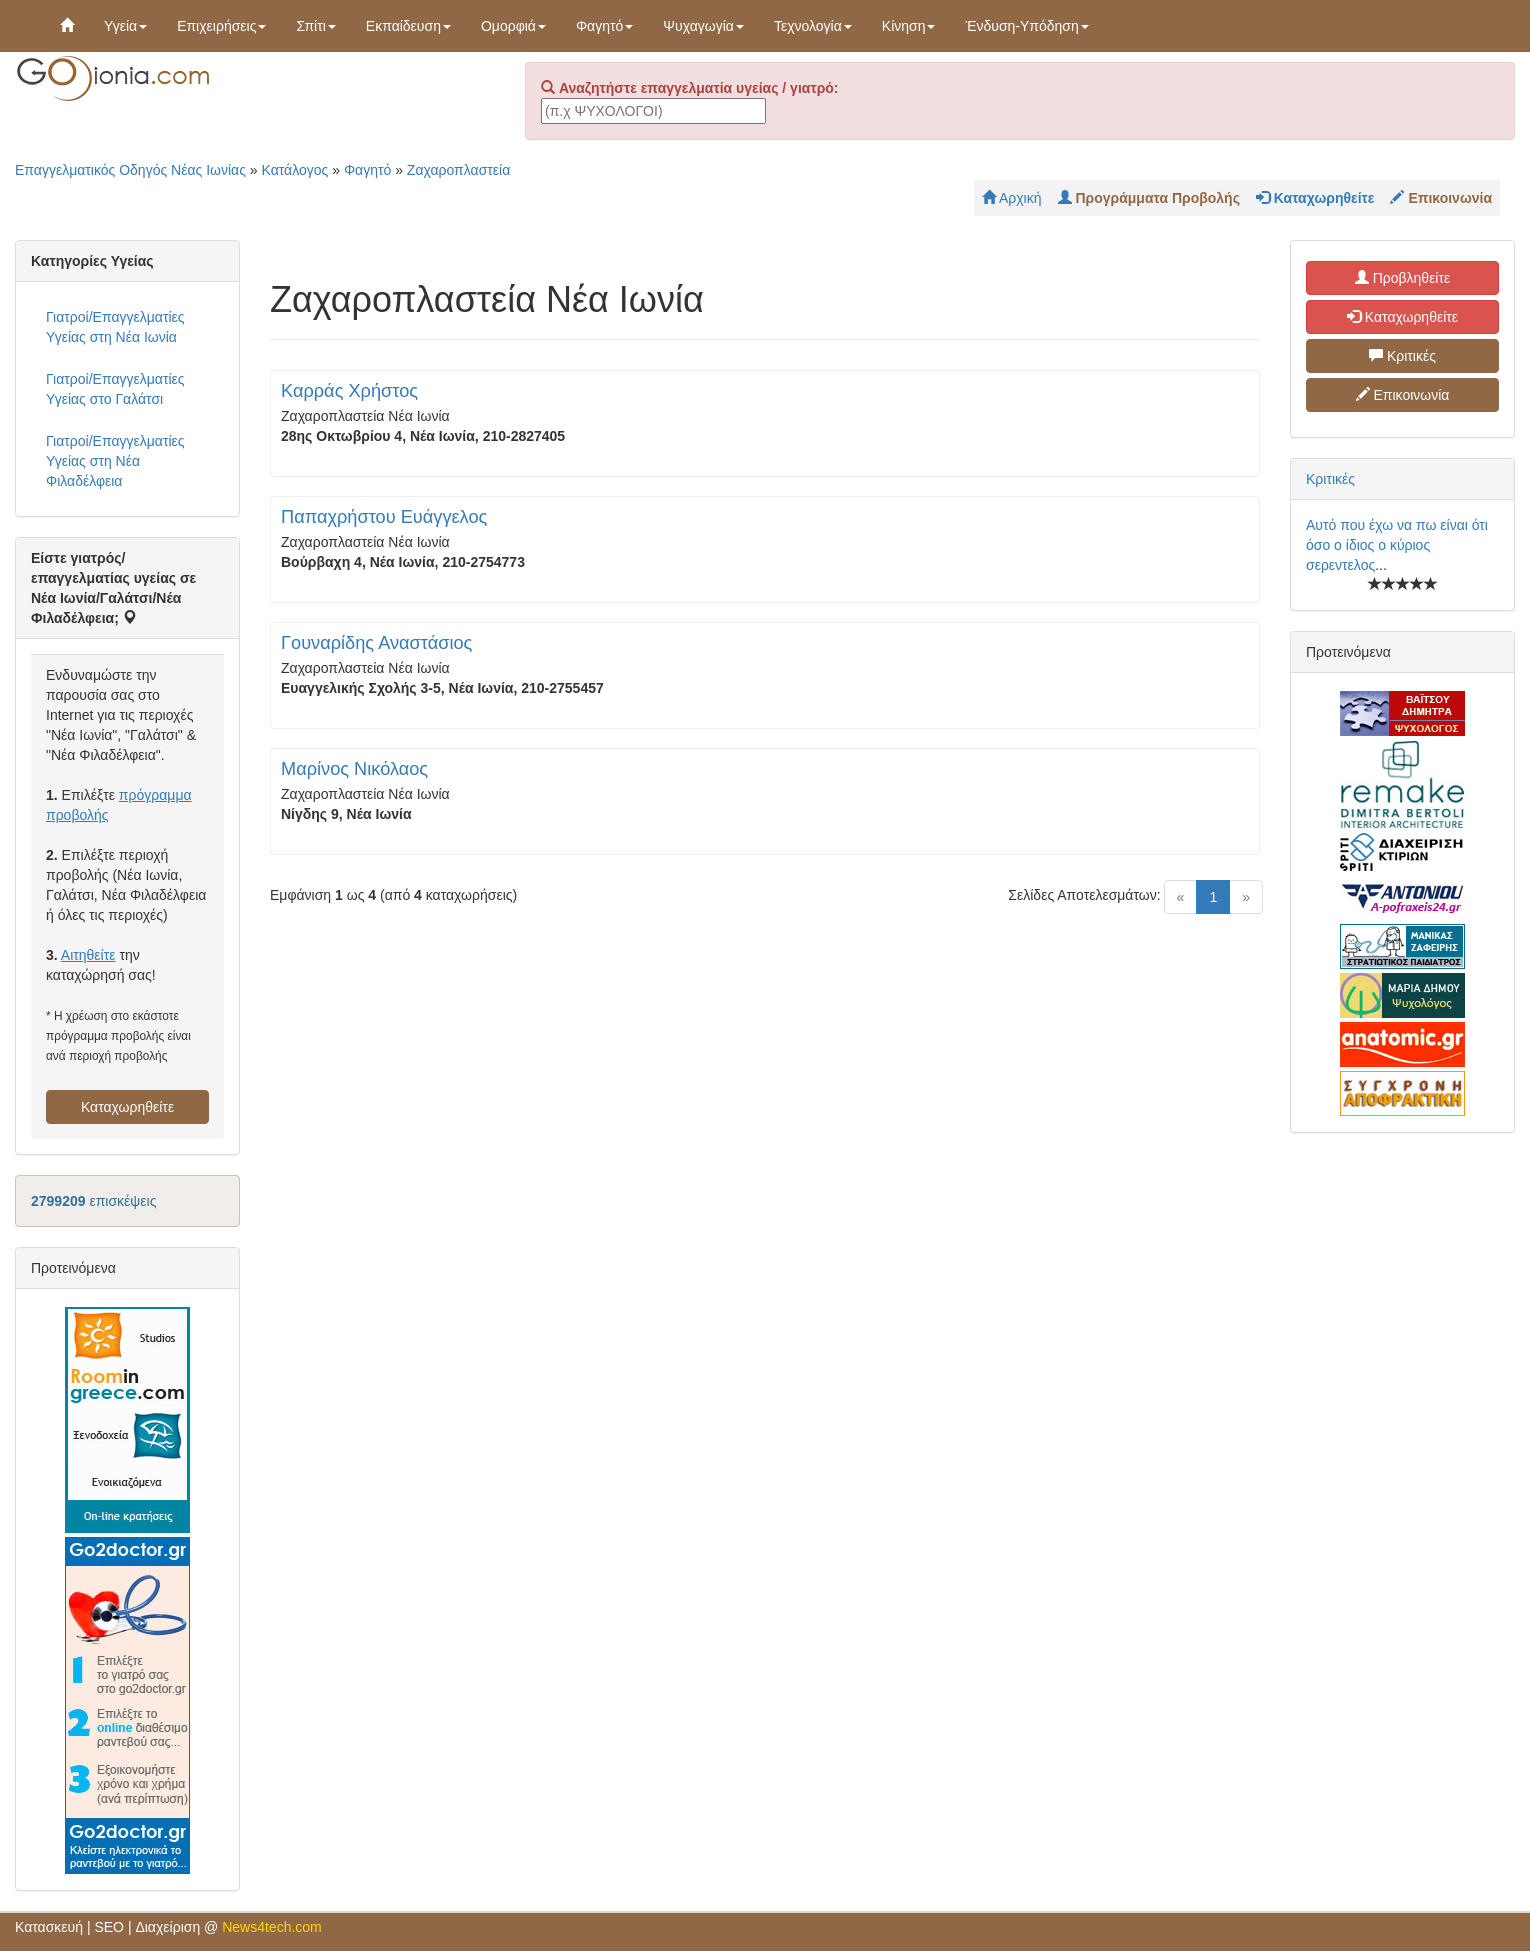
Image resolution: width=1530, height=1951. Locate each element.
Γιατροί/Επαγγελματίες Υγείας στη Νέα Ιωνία (115, 327)
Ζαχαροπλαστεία (458, 170)
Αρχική (1012, 198)
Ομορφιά (513, 26)
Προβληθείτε (1403, 278)
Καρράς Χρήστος (349, 391)
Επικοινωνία (1403, 395)
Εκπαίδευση (408, 26)
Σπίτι (315, 26)
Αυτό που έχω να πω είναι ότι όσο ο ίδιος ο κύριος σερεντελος (1397, 545)
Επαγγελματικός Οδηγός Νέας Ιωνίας (130, 170)
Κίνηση (909, 26)
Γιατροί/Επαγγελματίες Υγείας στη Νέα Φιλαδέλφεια (115, 461)
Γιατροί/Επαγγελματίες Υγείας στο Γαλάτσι (115, 389)
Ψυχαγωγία (703, 26)
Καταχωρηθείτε (127, 1107)
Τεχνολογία (813, 26)
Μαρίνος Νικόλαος (354, 769)
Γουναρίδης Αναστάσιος (376, 643)
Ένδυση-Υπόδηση (1026, 26)
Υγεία (125, 26)
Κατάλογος (295, 170)
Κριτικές (1402, 356)
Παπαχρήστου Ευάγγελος (384, 517)
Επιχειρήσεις (221, 26)
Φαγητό (604, 26)
